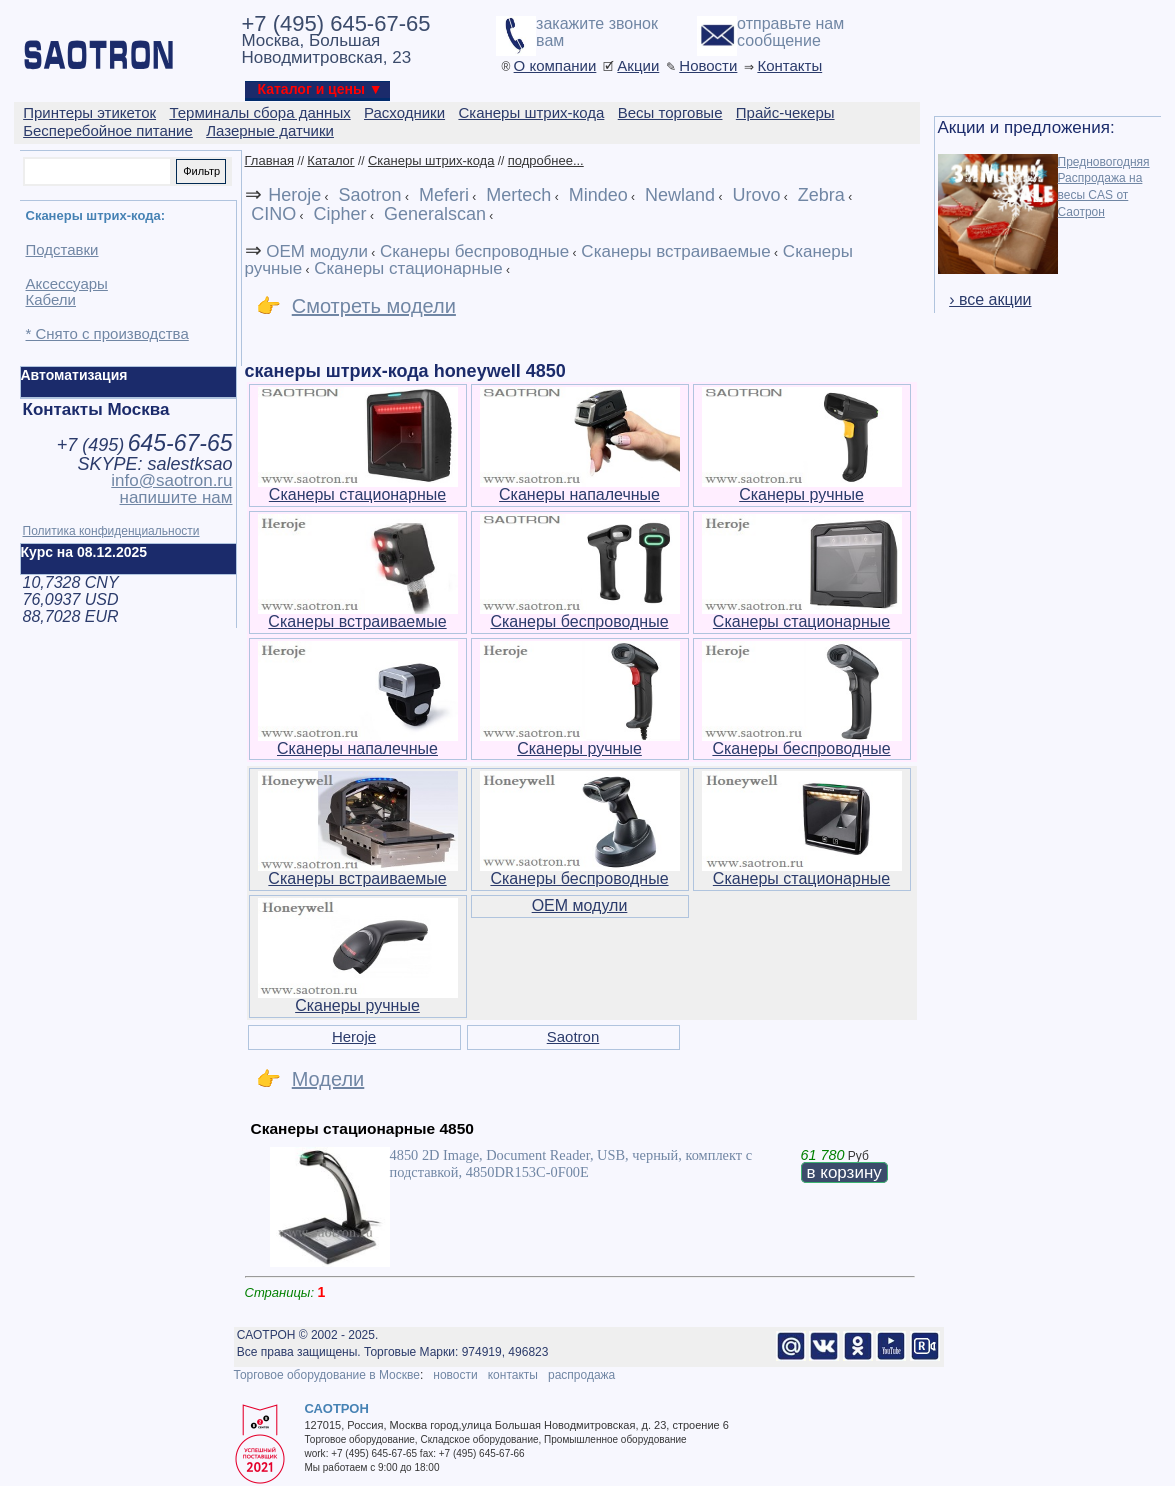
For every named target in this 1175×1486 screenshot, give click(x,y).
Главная (269, 160)
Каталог (330, 160)
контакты (513, 1375)
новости (455, 1375)
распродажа (581, 1375)
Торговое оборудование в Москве (327, 1375)
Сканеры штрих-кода (431, 160)
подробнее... (546, 160)
